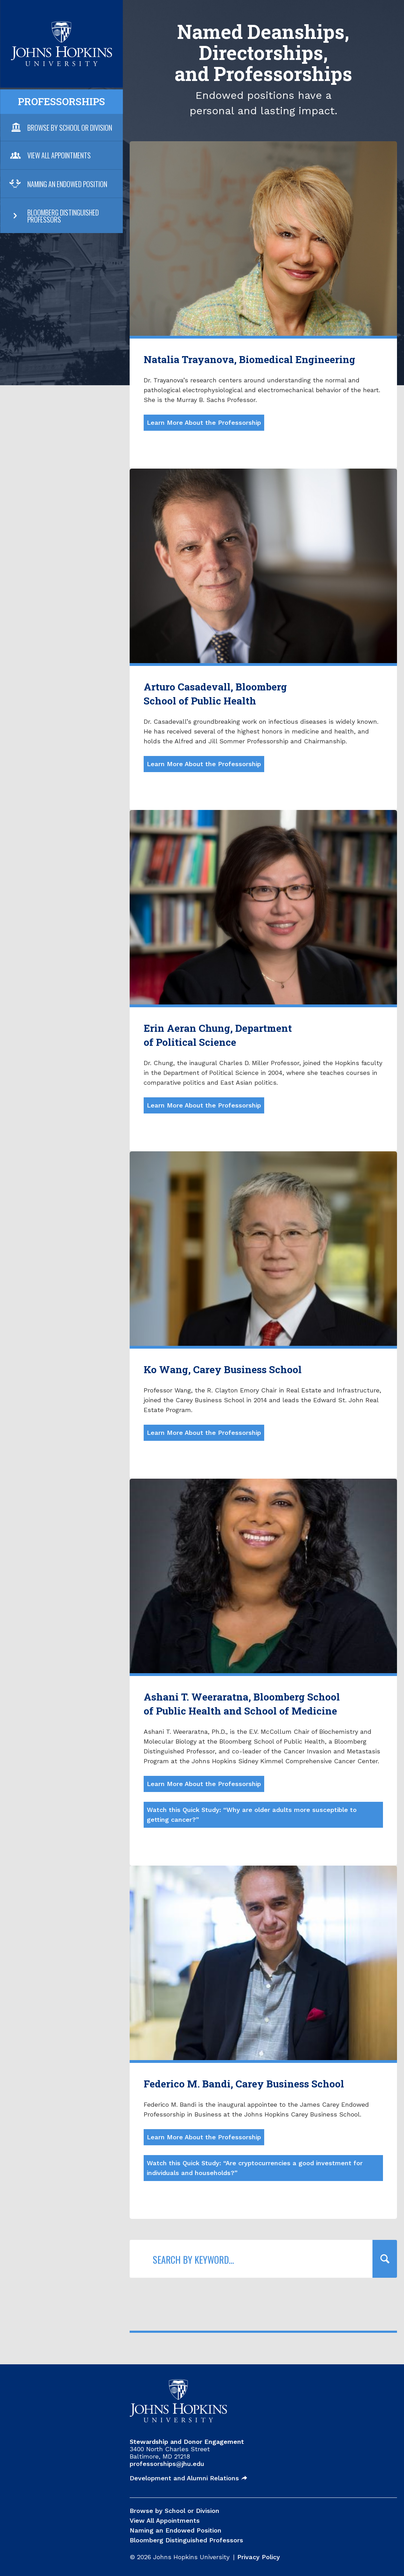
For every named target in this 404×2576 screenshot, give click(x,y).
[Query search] (384, 2259)
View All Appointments (59, 155)
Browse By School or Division (69, 127)
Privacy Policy (258, 2557)
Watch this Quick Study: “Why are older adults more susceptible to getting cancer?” (252, 1814)
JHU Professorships (61, 25)
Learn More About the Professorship (204, 422)
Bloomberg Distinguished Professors (63, 216)
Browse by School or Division (174, 2510)
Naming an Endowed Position (67, 184)
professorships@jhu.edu (167, 2463)
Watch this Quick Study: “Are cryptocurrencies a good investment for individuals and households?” (255, 2167)
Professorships (61, 101)
